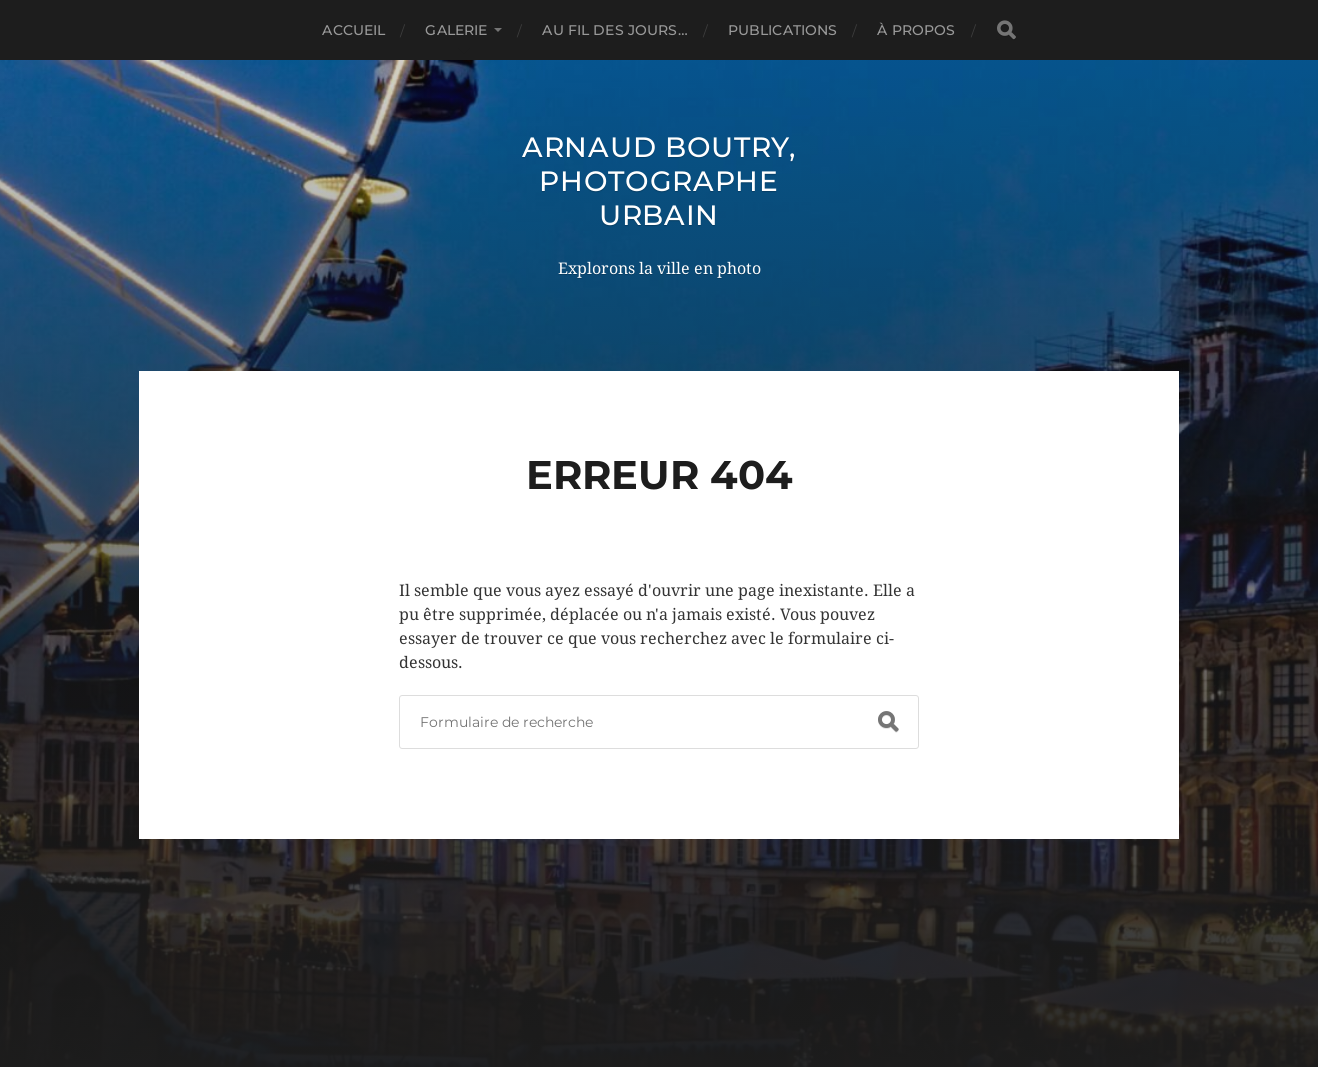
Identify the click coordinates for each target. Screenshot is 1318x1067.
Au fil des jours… (614, 30)
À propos (916, 30)
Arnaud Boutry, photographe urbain (659, 181)
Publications (783, 30)
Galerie (456, 30)
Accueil (353, 30)
